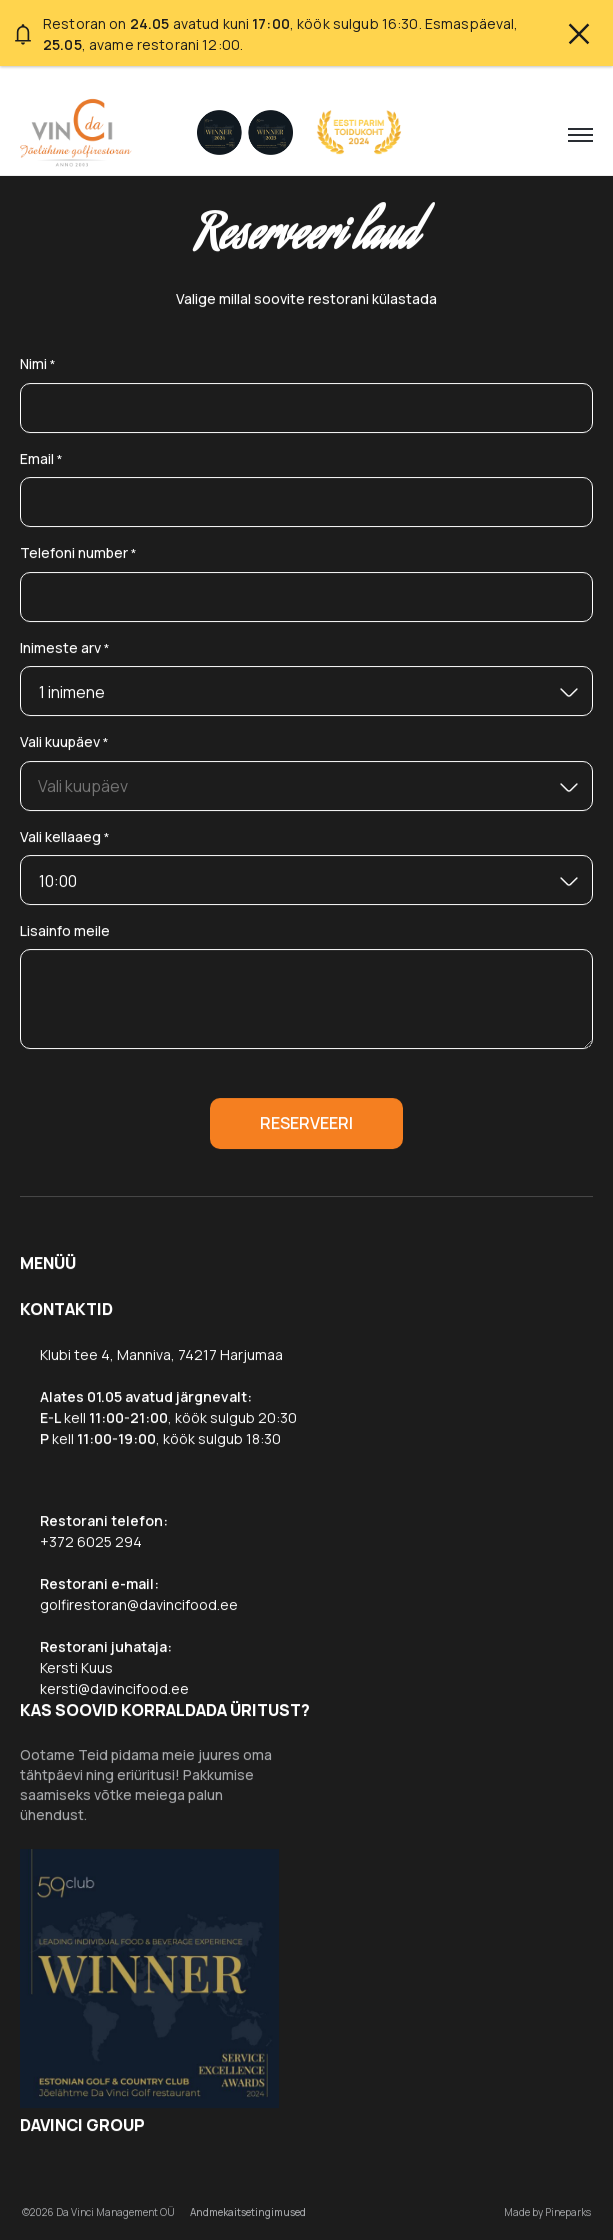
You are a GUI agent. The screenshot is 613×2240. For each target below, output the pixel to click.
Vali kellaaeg (65, 837)
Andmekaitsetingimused (248, 2212)
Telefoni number (78, 553)
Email (41, 459)
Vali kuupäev (64, 742)
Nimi (38, 364)
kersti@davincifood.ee (114, 1688)
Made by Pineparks (547, 2212)
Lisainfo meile (65, 930)
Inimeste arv (65, 648)
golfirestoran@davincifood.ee (139, 1604)
